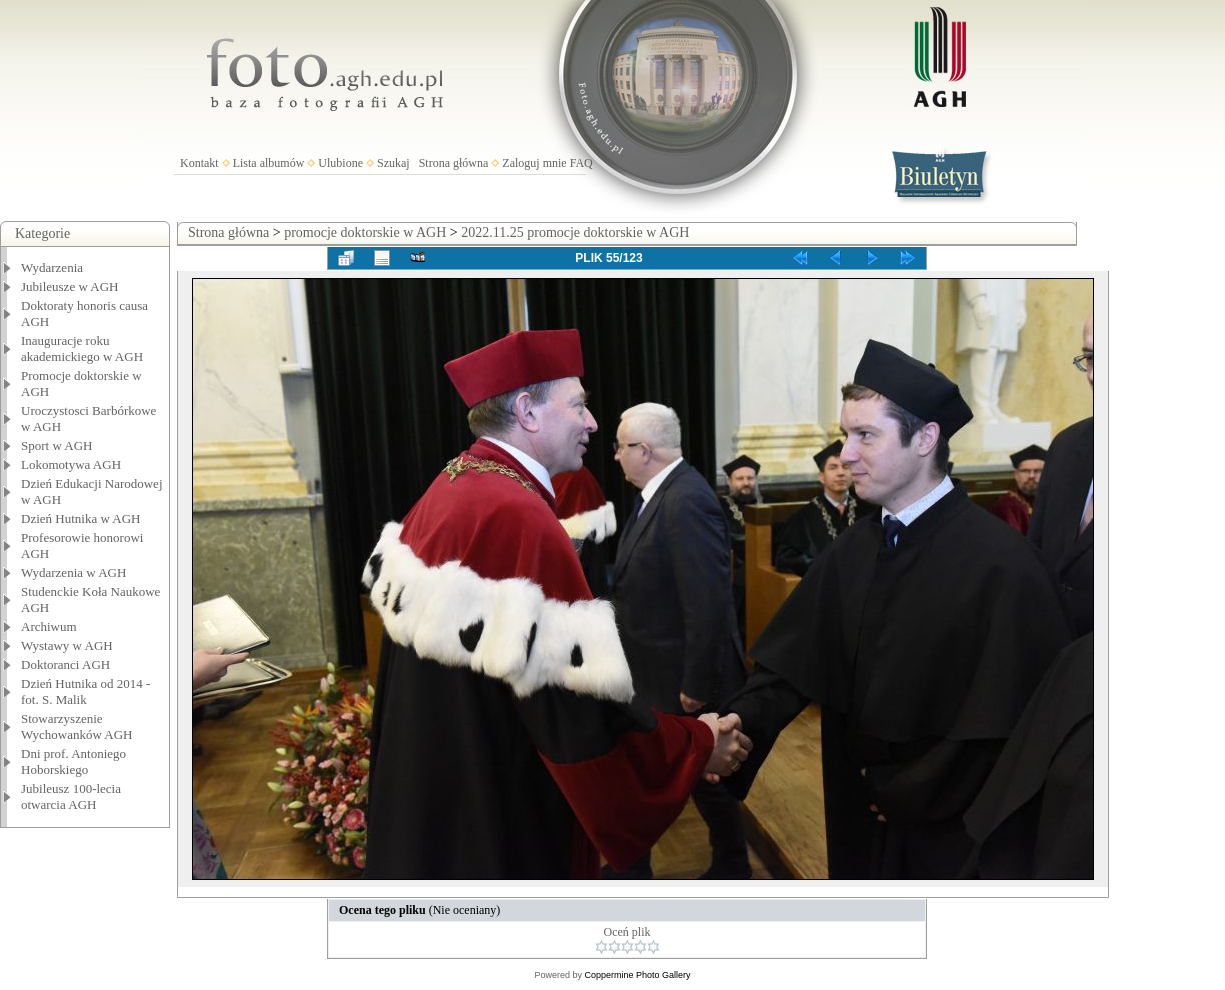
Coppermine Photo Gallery (637, 975)
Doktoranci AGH (65, 664)
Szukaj (393, 163)
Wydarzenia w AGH (73, 572)
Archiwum (49, 626)
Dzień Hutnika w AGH (81, 518)
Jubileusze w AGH (70, 286)
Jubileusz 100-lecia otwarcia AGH (71, 796)
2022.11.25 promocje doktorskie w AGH (575, 232)
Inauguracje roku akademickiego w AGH (82, 348)
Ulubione (340, 163)
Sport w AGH (57, 445)
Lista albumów (269, 163)
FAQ (581, 163)
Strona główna (454, 163)
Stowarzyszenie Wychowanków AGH (77, 726)
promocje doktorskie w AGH (365, 232)
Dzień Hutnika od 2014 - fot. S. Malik (85, 691)
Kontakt (199, 163)
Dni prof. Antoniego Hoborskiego (73, 761)
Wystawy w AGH (67, 645)
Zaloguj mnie (534, 163)
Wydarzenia (52, 267)
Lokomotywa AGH (71, 464)
